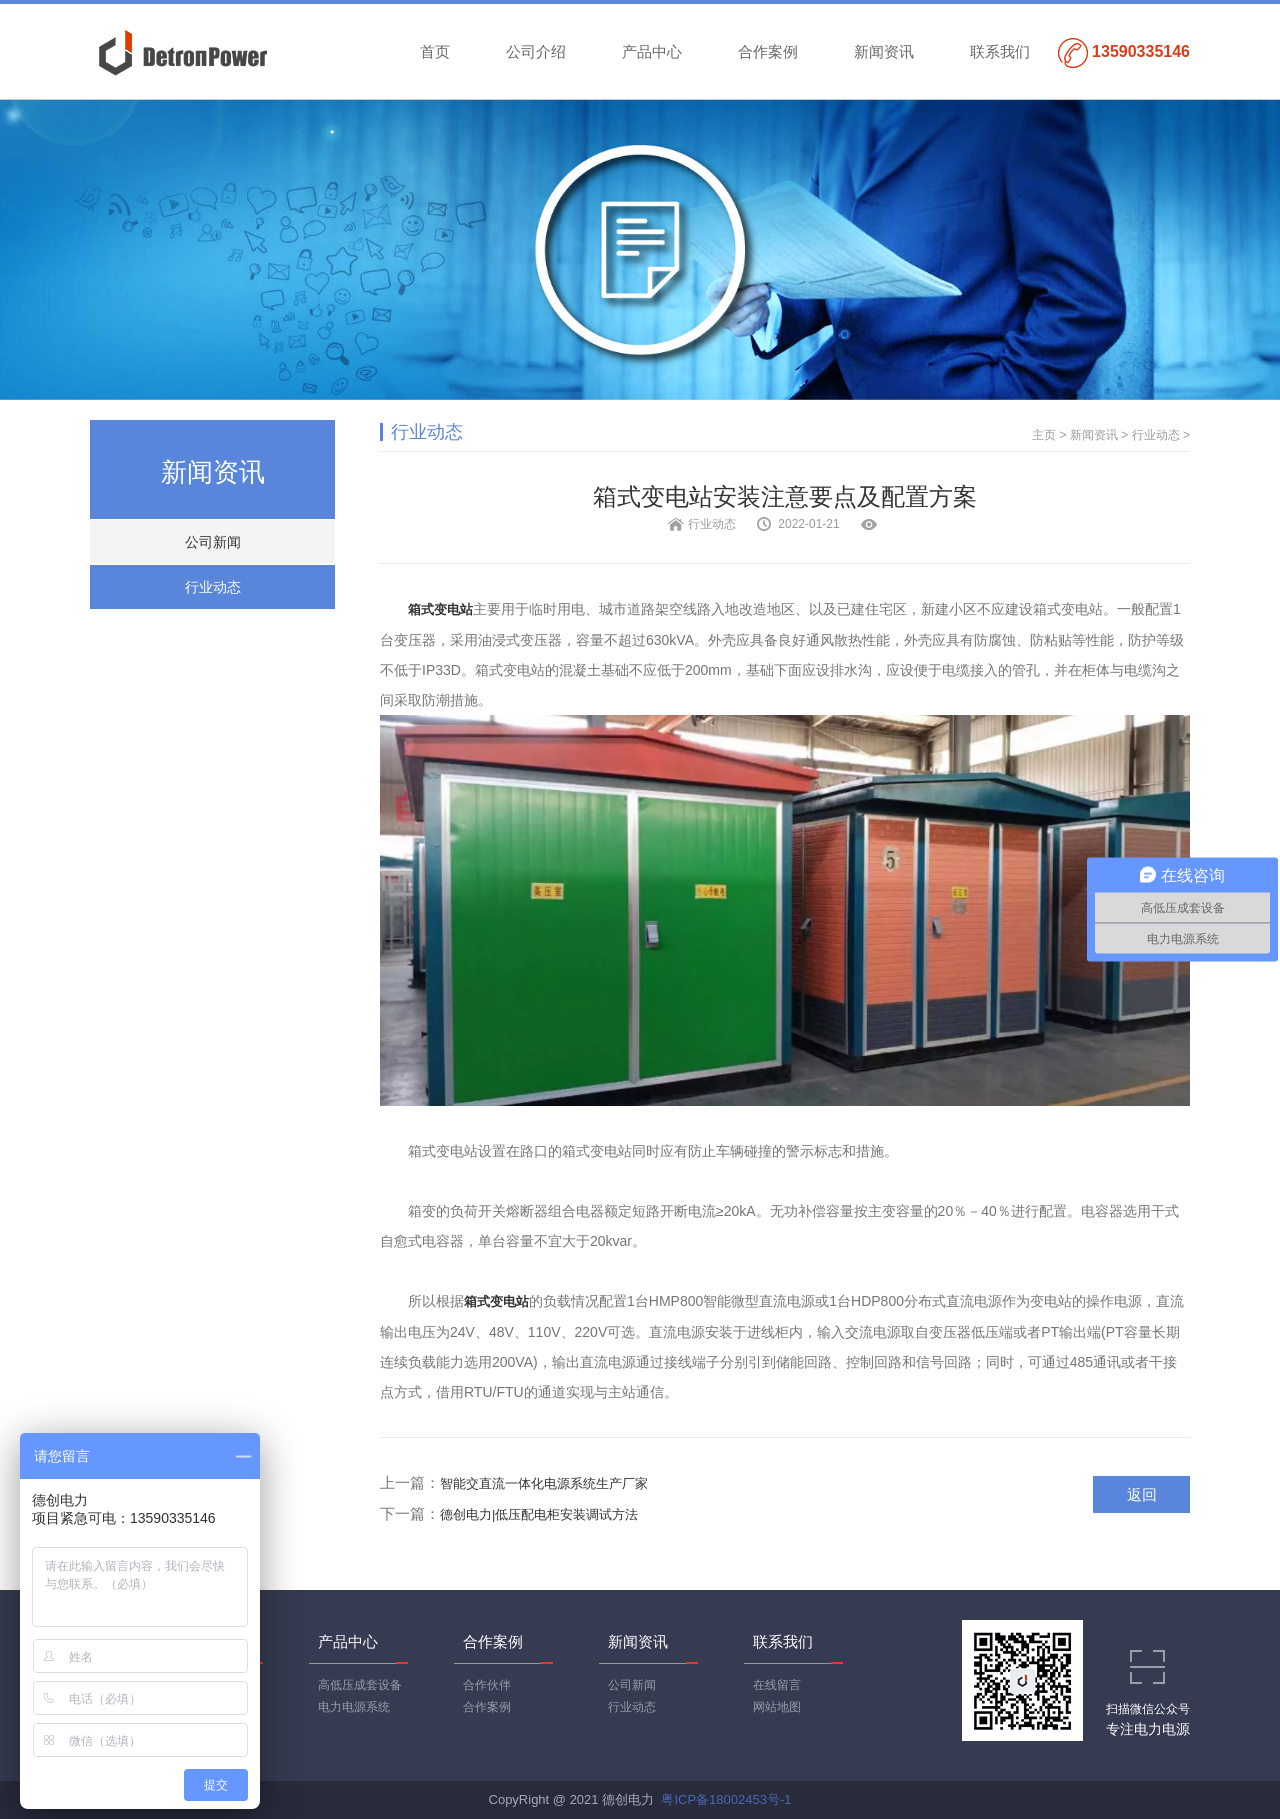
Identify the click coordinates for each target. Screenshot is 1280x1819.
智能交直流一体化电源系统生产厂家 (544, 1483)
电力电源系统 (354, 1707)
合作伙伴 (487, 1685)
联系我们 (1000, 51)
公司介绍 (536, 51)
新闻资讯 (884, 51)
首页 (435, 51)
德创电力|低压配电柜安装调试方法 (539, 1514)
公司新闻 (213, 542)
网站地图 (777, 1707)
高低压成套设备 (360, 1685)
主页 (1044, 435)
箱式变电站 (440, 609)
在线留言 (777, 1685)
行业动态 (213, 587)
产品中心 (652, 51)
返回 (1142, 1494)
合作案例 (768, 51)
